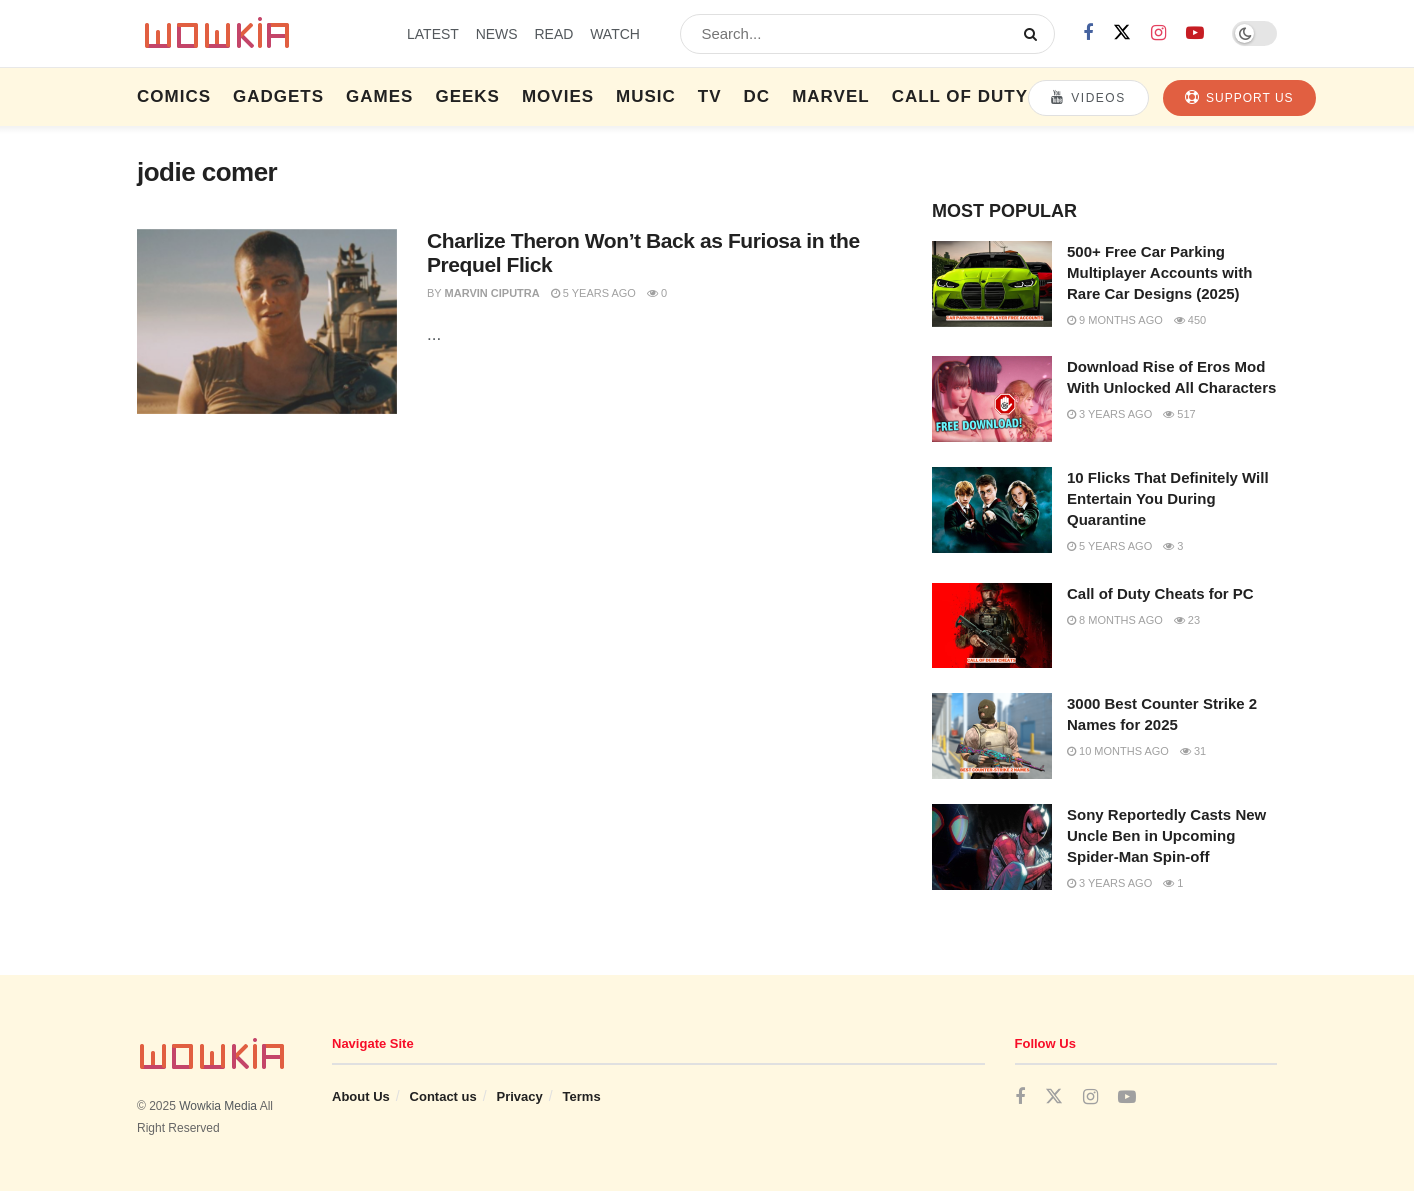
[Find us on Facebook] (1088, 33)
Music (646, 96)
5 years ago (593, 293)
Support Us (1239, 97)
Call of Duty (960, 96)
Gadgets (278, 96)
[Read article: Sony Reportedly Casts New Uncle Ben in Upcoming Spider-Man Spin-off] (992, 847)
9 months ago (1115, 320)
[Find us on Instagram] (1158, 33)
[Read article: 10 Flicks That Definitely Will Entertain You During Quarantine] (992, 510)
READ (553, 34)
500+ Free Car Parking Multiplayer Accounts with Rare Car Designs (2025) (1159, 272)
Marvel (830, 96)
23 (1187, 620)
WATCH (615, 34)
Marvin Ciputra (492, 293)
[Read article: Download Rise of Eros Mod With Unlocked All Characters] (992, 399)
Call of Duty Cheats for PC (1160, 593)
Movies (558, 96)
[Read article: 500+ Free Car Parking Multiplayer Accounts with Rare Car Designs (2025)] (992, 284)
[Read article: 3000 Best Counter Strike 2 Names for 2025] (992, 736)
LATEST (433, 34)
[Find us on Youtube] (1195, 33)
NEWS (497, 34)
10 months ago (1118, 751)
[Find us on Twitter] (1122, 33)
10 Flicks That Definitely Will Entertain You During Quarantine (1168, 498)
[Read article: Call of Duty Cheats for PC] (992, 626)
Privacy (520, 1096)
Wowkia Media (218, 1106)
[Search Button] (1034, 34)
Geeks (467, 96)
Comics (174, 96)
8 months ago (1115, 620)
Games (379, 96)
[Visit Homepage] (254, 34)
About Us (361, 1096)
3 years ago (1109, 414)
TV (710, 96)
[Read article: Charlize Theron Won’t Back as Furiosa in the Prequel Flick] (267, 322)
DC (757, 96)
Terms (582, 1096)
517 (1179, 414)
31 (1193, 751)
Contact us (443, 1096)
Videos (1088, 97)
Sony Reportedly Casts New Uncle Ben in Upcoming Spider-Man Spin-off (1166, 835)
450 (1190, 320)
